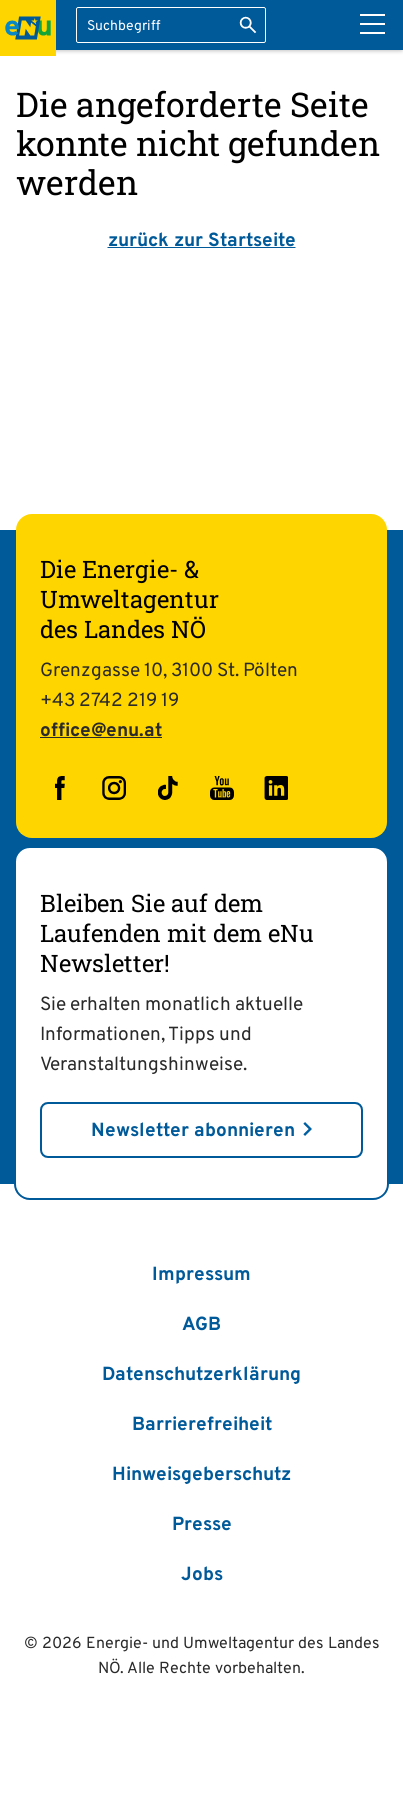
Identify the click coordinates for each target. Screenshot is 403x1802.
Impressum (201, 1275)
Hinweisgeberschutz (201, 1475)
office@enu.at (101, 731)
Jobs (202, 1575)
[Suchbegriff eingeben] (171, 25)
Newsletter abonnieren (193, 1131)
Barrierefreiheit (202, 1425)
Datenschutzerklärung (201, 1375)
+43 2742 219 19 (109, 701)
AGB (201, 1325)
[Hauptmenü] (372, 24)
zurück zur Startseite (202, 241)
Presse (202, 1525)
